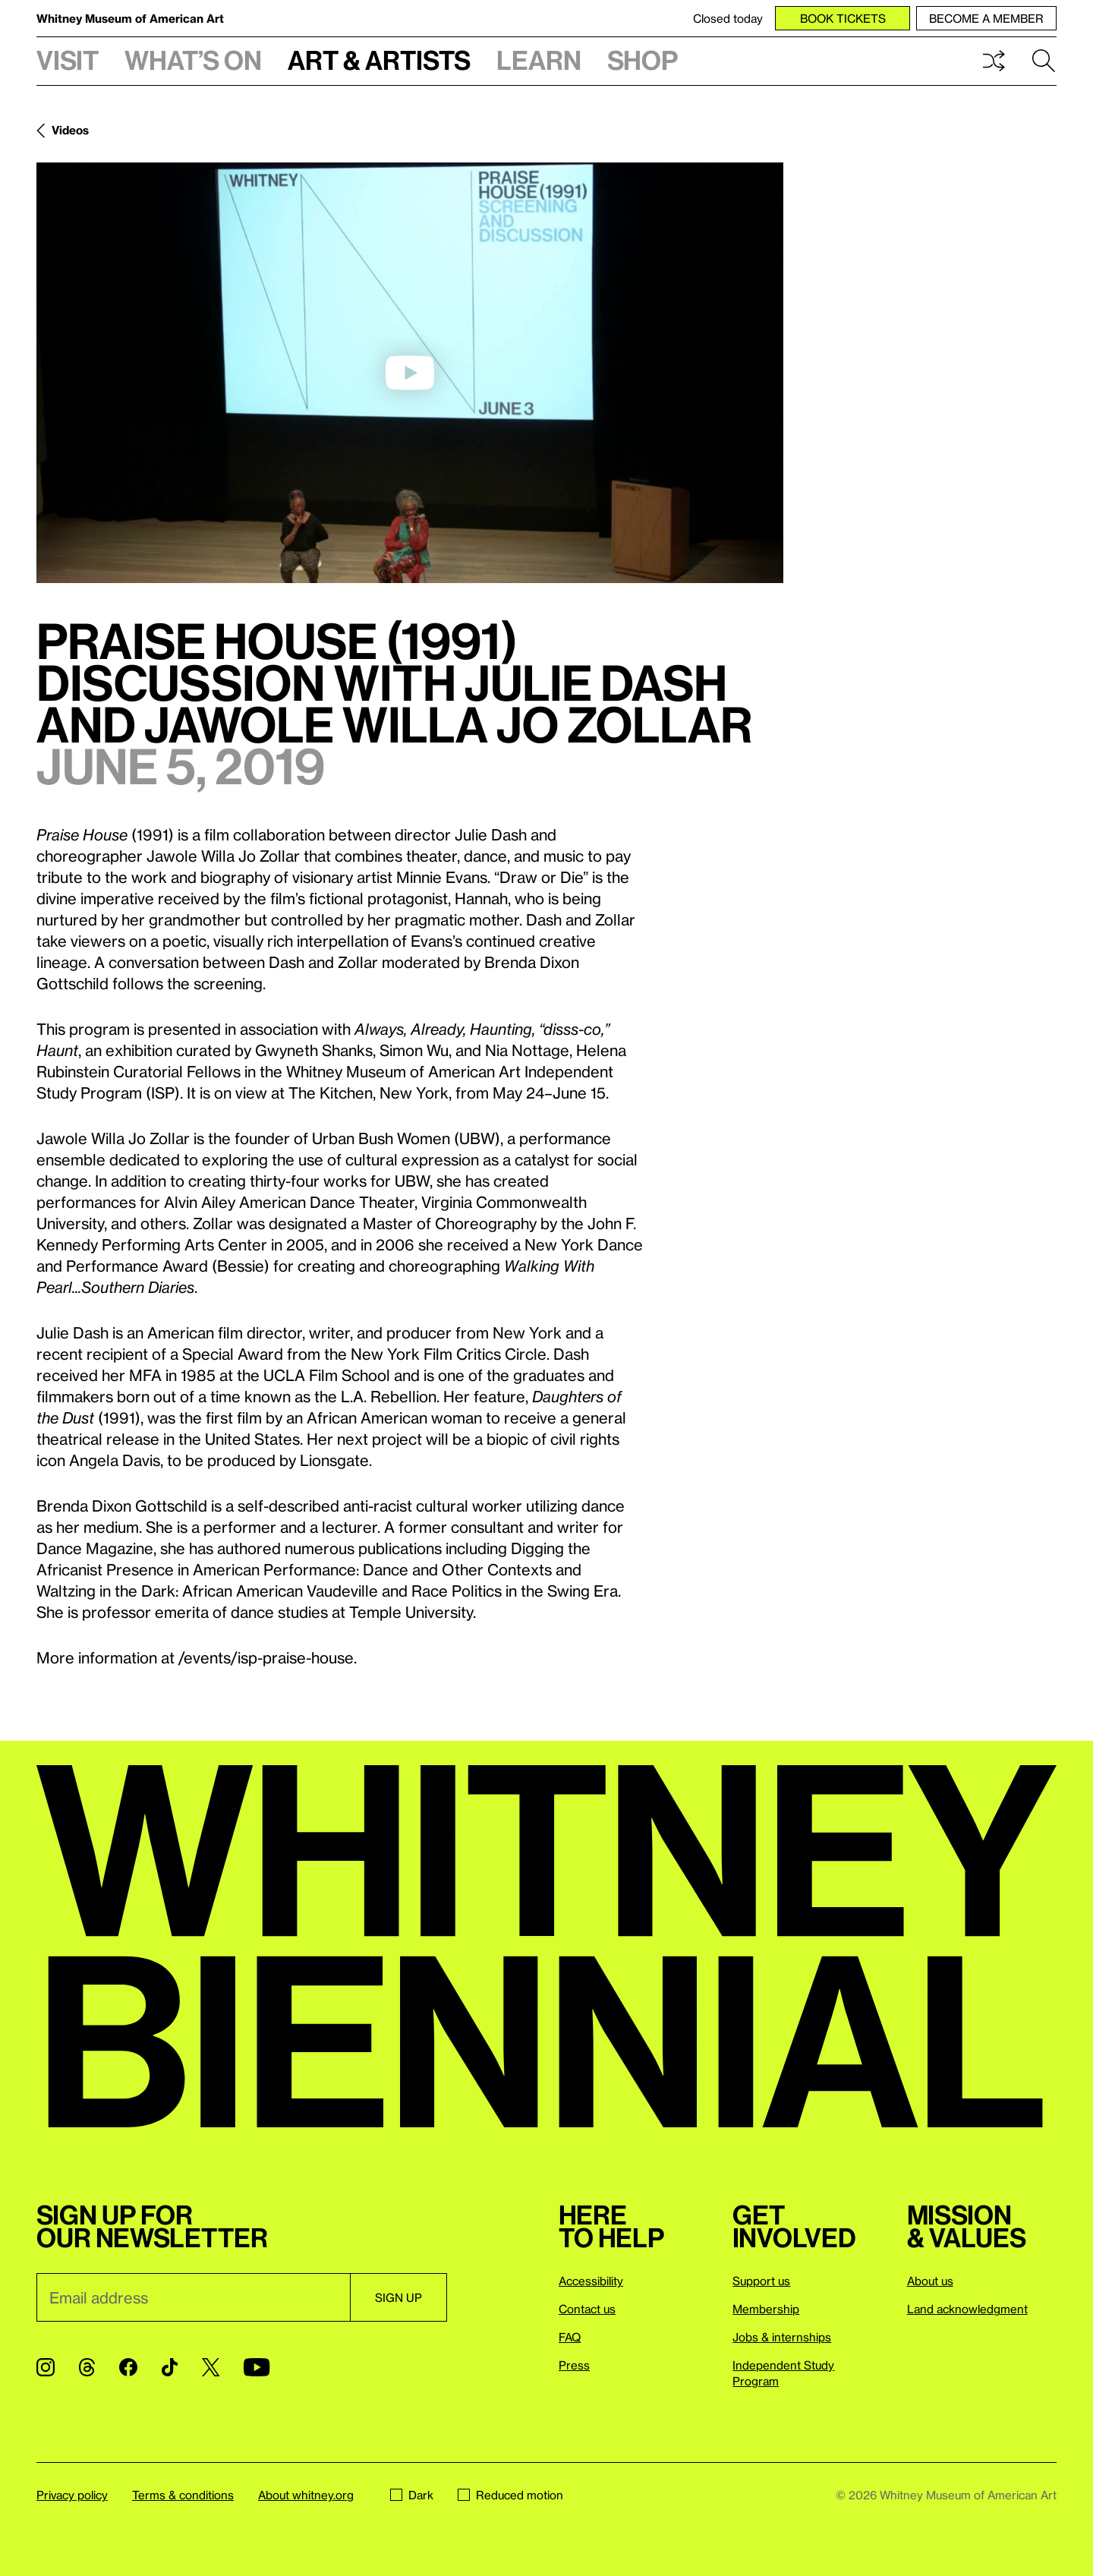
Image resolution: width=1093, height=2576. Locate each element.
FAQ (570, 2337)
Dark (411, 2495)
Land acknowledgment (967, 2309)
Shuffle (993, 61)
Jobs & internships (781, 2337)
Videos (70, 130)
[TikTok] (170, 2367)
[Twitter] (211, 2367)
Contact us (587, 2309)
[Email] (193, 2297)
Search (1044, 61)
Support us (761, 2281)
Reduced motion (510, 2495)
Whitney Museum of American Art (130, 18)
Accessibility (591, 2281)
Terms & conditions (183, 2495)
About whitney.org (306, 2495)
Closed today (728, 18)
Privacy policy (72, 2495)
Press (574, 2365)
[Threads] (87, 2367)
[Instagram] (45, 2367)
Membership (765, 2309)
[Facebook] (128, 2367)
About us (930, 2281)
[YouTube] (257, 2367)
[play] (409, 372)
